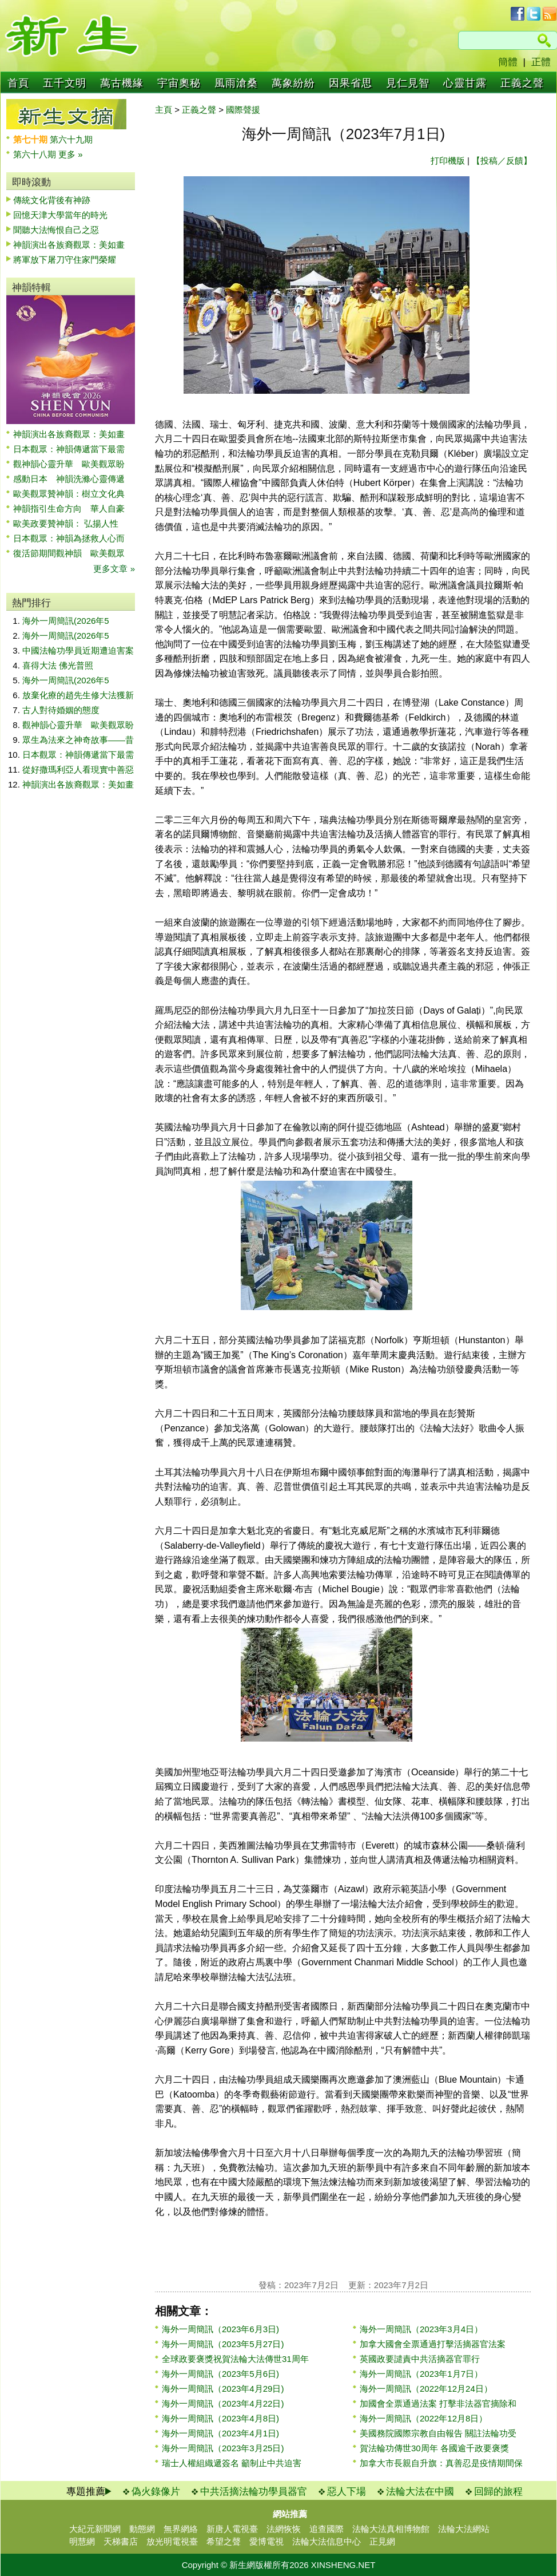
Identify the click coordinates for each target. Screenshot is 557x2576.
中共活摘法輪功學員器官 (253, 2491)
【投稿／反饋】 (502, 160)
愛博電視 (266, 2541)
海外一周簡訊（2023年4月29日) (223, 2388)
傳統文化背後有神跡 (51, 200)
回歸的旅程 (498, 2491)
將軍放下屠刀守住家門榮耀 (64, 259)
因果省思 (350, 83)
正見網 (382, 2541)
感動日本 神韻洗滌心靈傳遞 (69, 479)
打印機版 (448, 160)
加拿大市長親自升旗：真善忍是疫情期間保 (441, 2463)
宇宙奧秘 (179, 83)
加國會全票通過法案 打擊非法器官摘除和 (438, 2403)
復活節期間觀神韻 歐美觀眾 (69, 553)
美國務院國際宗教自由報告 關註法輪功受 (438, 2433)
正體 (541, 62)
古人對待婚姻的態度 (61, 710)
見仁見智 (407, 83)
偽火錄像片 (156, 2491)
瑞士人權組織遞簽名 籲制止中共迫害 (231, 2463)
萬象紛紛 (293, 83)
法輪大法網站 (464, 2529)
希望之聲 (223, 2541)
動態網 (142, 2529)
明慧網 (82, 2541)
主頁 (163, 109)
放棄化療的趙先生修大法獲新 (78, 695)
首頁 (18, 83)
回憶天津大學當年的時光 (60, 215)
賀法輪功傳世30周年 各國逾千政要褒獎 (434, 2448)
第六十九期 (71, 139)
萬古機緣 (122, 83)
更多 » (70, 154)
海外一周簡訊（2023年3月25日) (223, 2448)
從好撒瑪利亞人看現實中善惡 (78, 769)
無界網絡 (181, 2529)
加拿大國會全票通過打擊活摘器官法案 (433, 2344)
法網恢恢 (283, 2529)
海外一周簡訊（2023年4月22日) (223, 2403)
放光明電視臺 (172, 2541)
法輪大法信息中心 (326, 2541)
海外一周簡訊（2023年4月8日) (220, 2418)
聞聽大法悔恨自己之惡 (56, 230)
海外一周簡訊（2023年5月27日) (223, 2344)
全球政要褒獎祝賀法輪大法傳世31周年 (235, 2359)
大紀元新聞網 (95, 2529)
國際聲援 (243, 109)
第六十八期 (35, 154)
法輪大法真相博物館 (390, 2529)
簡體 (508, 62)
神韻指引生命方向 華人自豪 (69, 508)
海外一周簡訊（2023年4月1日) (220, 2433)
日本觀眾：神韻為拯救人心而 (69, 538)
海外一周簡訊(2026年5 (65, 621)
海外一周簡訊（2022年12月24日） (426, 2388)
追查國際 (326, 2529)
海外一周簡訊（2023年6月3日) (220, 2329)
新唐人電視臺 (232, 2529)
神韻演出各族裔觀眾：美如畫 (69, 245)
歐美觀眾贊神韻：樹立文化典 (69, 493)
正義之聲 (522, 83)
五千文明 (64, 83)
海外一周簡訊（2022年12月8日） (423, 2418)
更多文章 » (114, 568)
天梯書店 (121, 2541)
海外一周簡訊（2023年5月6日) (220, 2374)
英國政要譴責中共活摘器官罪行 (420, 2359)
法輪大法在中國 (420, 2491)
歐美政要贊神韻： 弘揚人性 (65, 523)
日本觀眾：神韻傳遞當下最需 (69, 449)
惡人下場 (346, 2491)
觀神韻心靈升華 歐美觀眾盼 (69, 464)
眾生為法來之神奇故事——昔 (78, 740)
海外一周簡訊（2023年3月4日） (421, 2329)
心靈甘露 (465, 83)
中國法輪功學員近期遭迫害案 (78, 650)
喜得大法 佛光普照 (57, 665)
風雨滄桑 (236, 83)
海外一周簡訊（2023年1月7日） (421, 2374)
